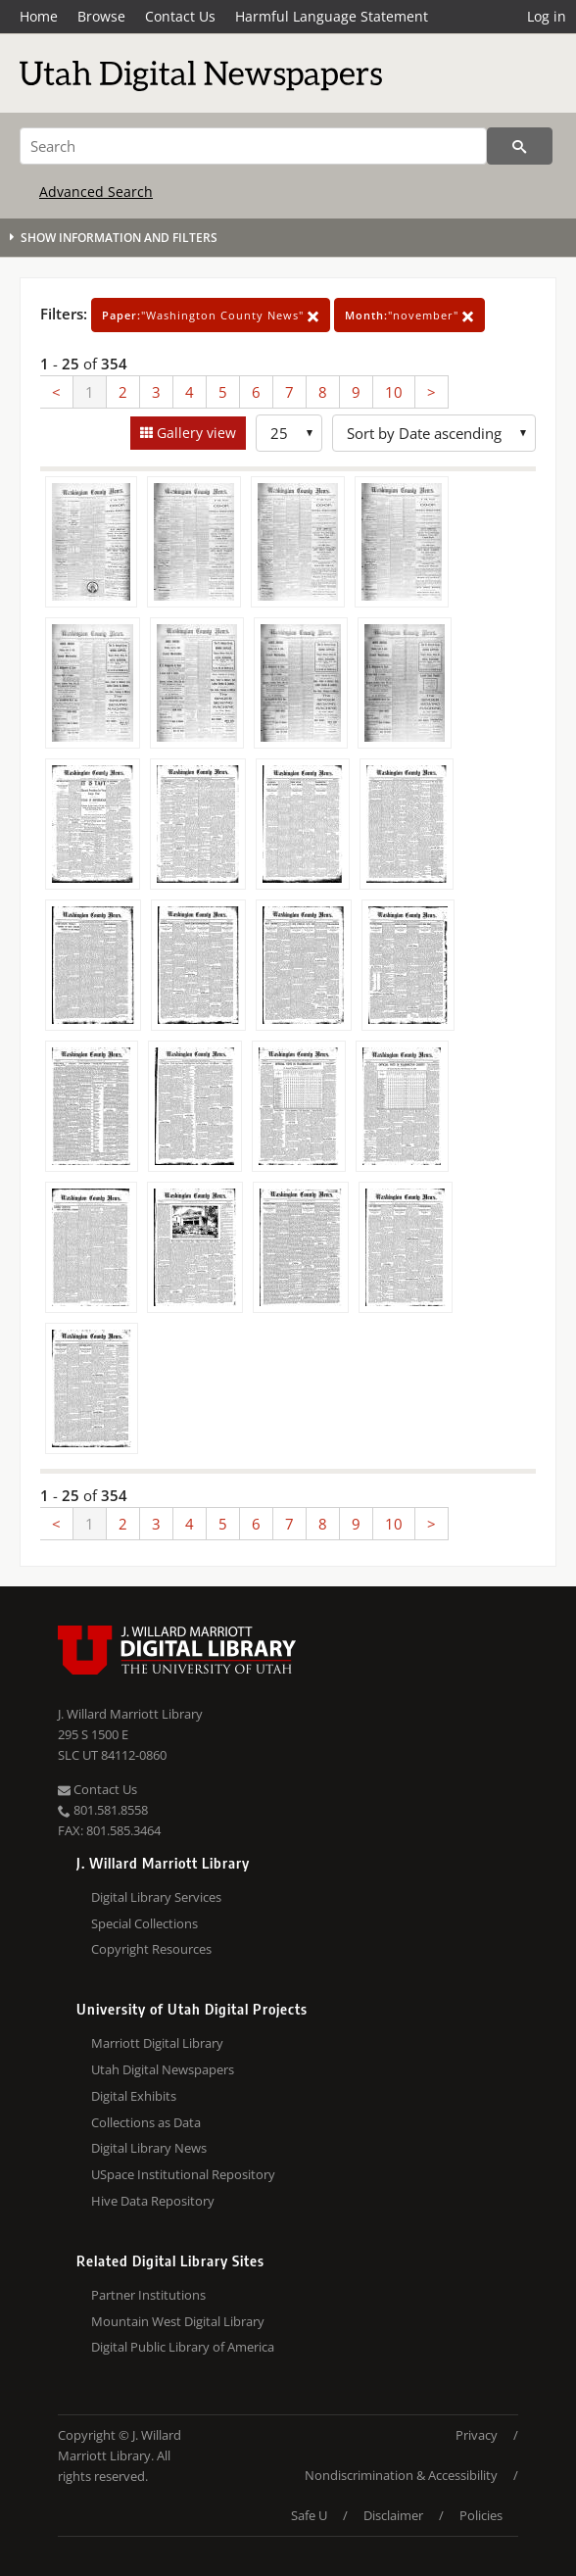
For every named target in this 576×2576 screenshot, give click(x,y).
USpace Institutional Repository (183, 2174)
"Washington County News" (210, 315)
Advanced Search (96, 191)
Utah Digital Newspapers (162, 2069)
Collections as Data (146, 2122)
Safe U (309, 2515)
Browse (101, 16)
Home (39, 16)
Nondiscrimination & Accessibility (401, 2475)
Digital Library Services (156, 1897)
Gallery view (194, 432)
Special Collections (144, 1923)
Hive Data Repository (153, 2201)
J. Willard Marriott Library (130, 1714)
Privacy (477, 2435)
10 (394, 392)
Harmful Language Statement (331, 16)
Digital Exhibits (133, 2096)
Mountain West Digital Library (177, 2321)
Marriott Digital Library (157, 2043)
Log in (546, 16)
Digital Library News (149, 2148)
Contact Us (180, 16)
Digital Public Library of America (182, 2347)
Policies (481, 2515)
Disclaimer (393, 2515)
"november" (409, 315)
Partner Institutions (148, 2295)
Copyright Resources (151, 1949)
